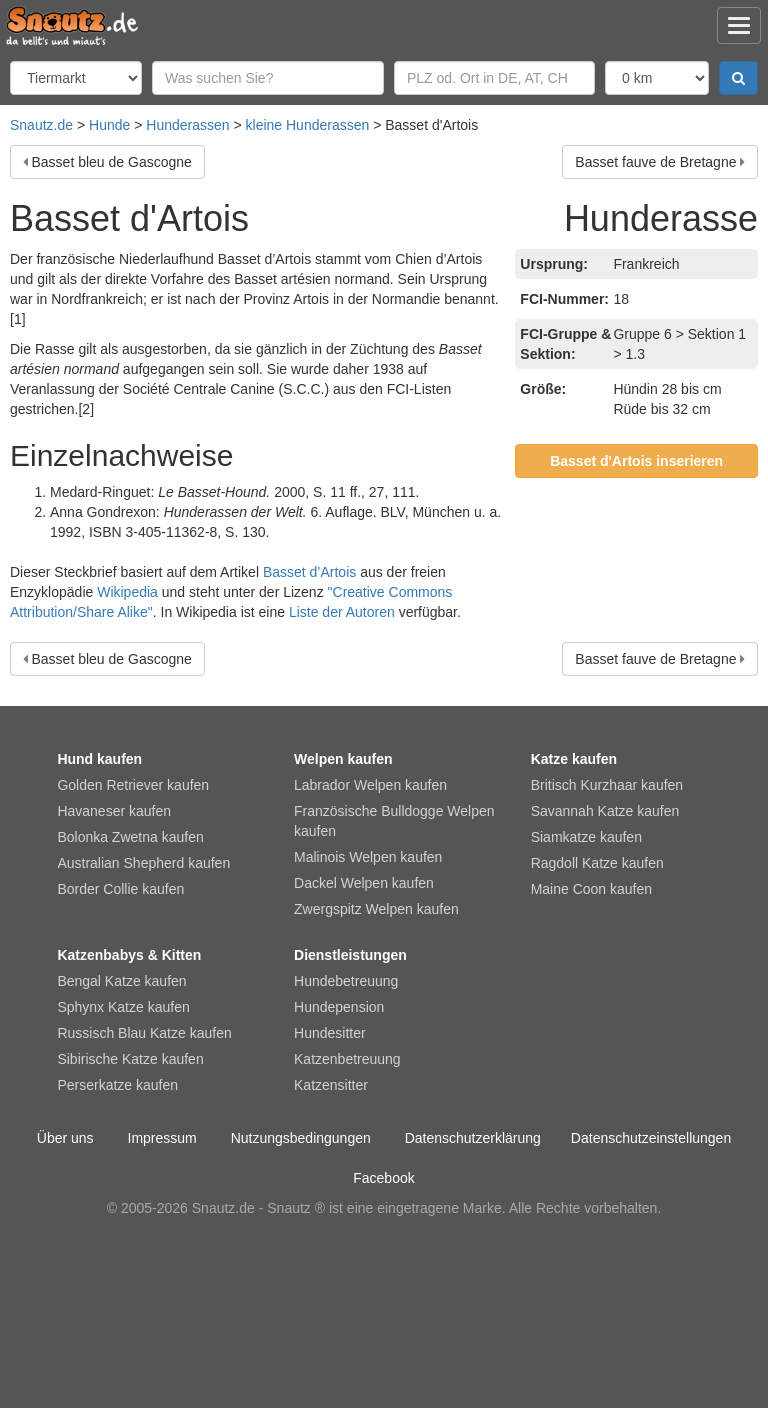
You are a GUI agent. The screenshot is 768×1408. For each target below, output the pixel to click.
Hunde (109, 125)
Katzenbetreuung (347, 1059)
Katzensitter (331, 1085)
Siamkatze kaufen (586, 837)
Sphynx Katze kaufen (123, 1007)
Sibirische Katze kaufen (130, 1059)
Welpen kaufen (343, 759)
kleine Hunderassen (308, 125)
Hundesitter (330, 1033)
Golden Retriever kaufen (133, 785)
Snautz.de (41, 125)
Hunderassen (187, 125)
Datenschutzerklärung (473, 1138)
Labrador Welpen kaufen (370, 785)
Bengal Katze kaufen (121, 981)
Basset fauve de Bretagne (655, 162)
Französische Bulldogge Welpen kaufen (394, 821)
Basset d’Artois (309, 572)
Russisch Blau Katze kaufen (144, 1033)
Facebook (383, 1178)
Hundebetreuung (346, 981)
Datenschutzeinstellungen (651, 1138)
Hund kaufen (99, 759)
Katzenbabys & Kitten (129, 955)
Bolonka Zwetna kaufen (130, 837)
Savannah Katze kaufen (605, 811)
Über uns (65, 1138)
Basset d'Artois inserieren (636, 461)
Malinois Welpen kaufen (368, 857)
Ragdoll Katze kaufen (597, 863)
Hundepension (339, 1007)
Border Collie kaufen (120, 889)
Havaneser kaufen (114, 811)
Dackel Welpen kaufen (364, 883)
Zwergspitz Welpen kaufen (376, 909)
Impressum (162, 1138)
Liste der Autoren (342, 612)
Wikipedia (127, 592)
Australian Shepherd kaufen (143, 863)
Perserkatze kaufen (117, 1085)
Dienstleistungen (350, 955)
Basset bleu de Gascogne (112, 162)
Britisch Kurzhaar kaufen (607, 785)
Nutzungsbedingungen (301, 1138)
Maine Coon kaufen (591, 889)
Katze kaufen (574, 759)
